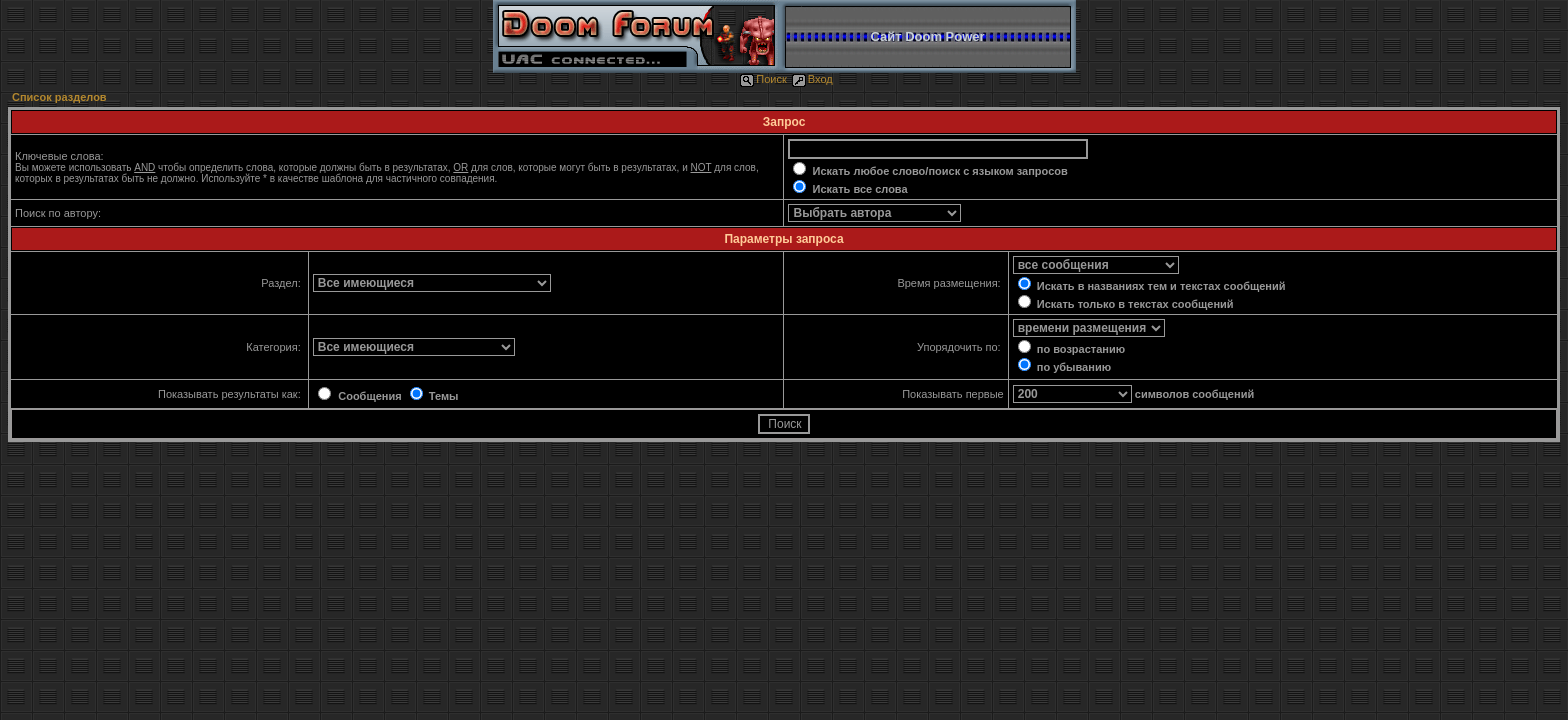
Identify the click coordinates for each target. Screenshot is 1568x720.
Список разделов (59, 97)
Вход (812, 79)
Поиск (763, 79)
